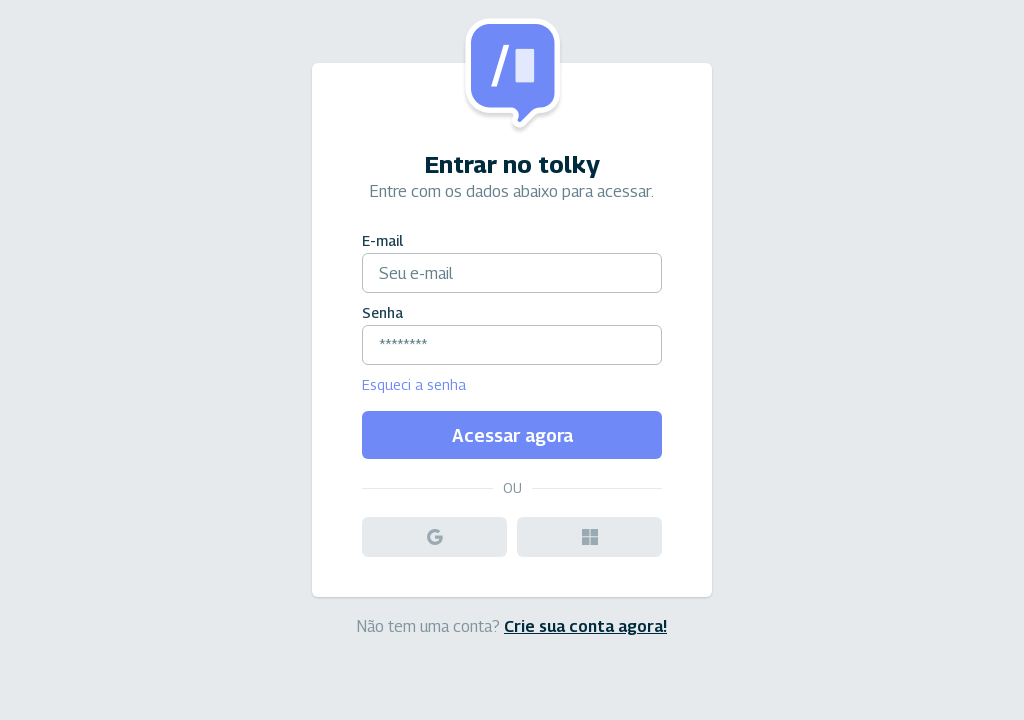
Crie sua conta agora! (585, 626)
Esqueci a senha (414, 384)
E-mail (382, 240)
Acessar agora (512, 435)
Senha (382, 312)
